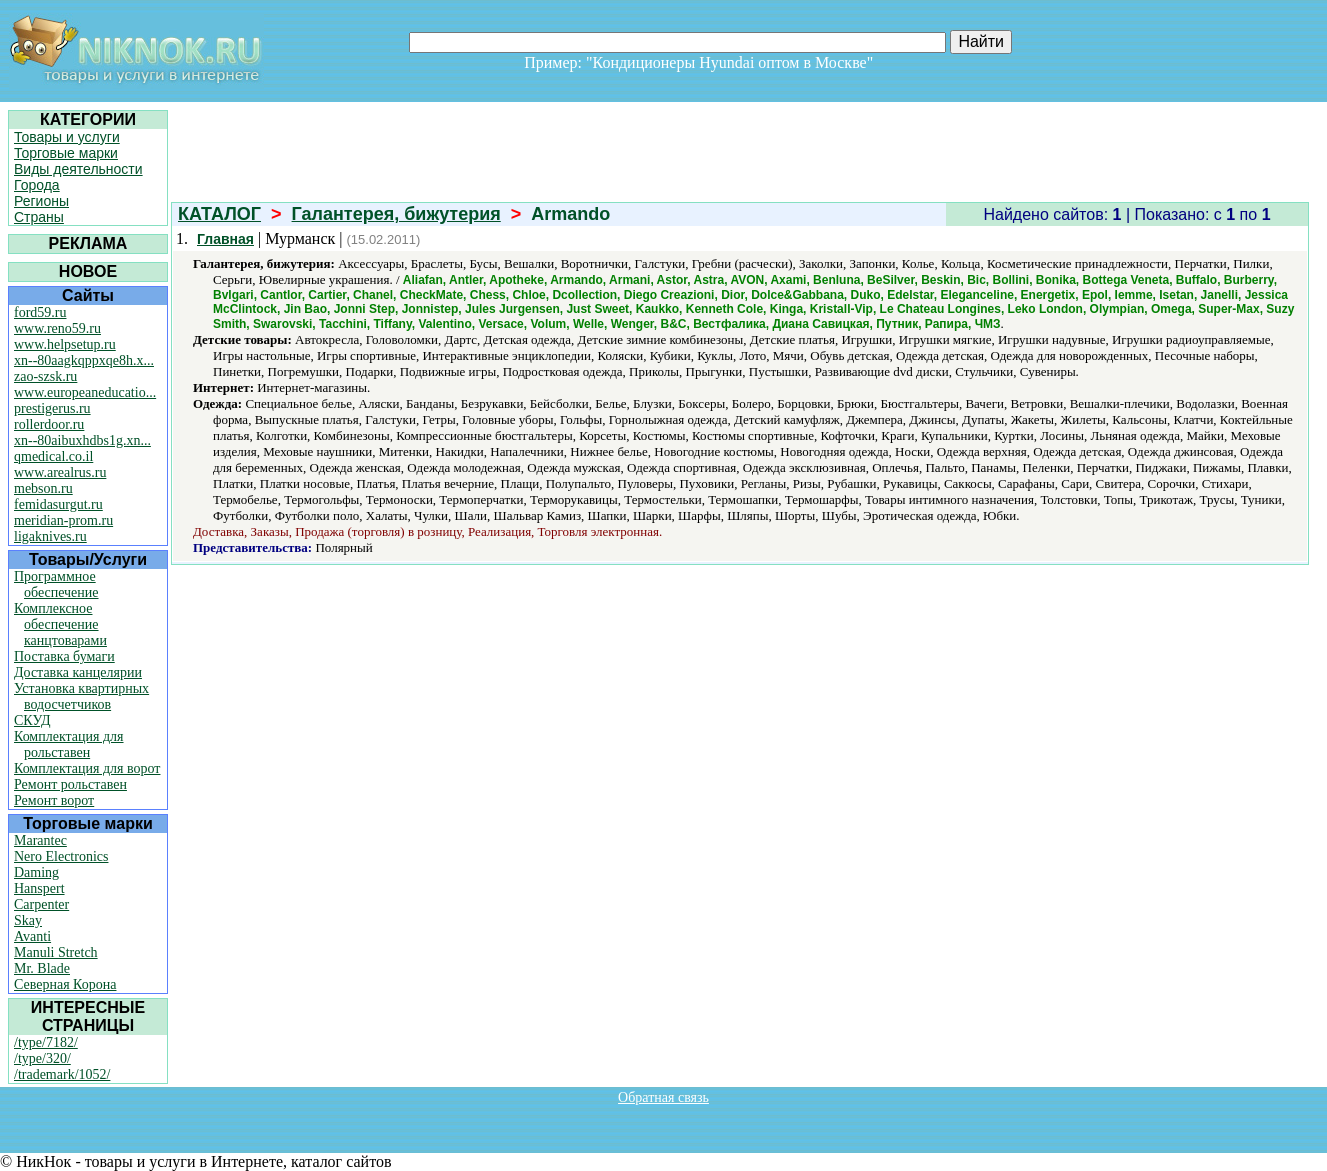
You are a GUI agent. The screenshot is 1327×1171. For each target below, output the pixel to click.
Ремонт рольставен (70, 784)
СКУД (32, 720)
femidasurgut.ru (58, 504)
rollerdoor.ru (49, 424)
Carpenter (41, 904)
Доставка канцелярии (78, 672)
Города (37, 185)
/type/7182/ (46, 1042)
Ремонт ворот (54, 800)
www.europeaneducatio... (85, 392)
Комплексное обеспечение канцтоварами (60, 624)
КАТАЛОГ (219, 214)
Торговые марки (66, 153)
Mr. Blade (42, 968)
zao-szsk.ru (45, 376)
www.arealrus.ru (60, 472)
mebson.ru (43, 488)
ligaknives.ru (50, 536)
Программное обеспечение (56, 584)
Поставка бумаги (64, 656)
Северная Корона (65, 984)
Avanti (32, 936)
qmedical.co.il (53, 456)
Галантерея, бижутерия (396, 214)
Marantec (40, 840)
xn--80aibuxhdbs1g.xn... (82, 440)
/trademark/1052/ (62, 1074)
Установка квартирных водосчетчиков (81, 696)
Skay (28, 920)
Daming (36, 872)
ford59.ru (40, 312)
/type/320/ (42, 1058)
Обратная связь (663, 1097)
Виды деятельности (78, 169)
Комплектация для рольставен (69, 744)
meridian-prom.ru (63, 520)
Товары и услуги (67, 137)
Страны (39, 217)
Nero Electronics (61, 856)
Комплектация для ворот (87, 768)
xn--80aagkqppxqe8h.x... (84, 360)
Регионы (41, 201)
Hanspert (39, 888)
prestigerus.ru (52, 408)
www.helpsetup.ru (65, 344)
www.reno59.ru (57, 328)
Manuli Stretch (56, 952)
